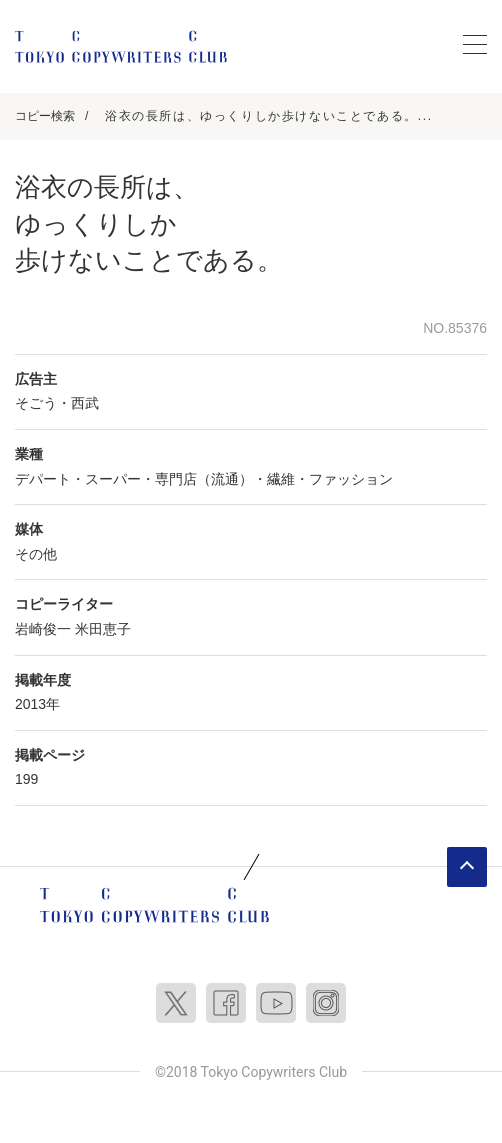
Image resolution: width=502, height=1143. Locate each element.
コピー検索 (45, 116)
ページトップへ (467, 867)
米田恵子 (103, 629)
